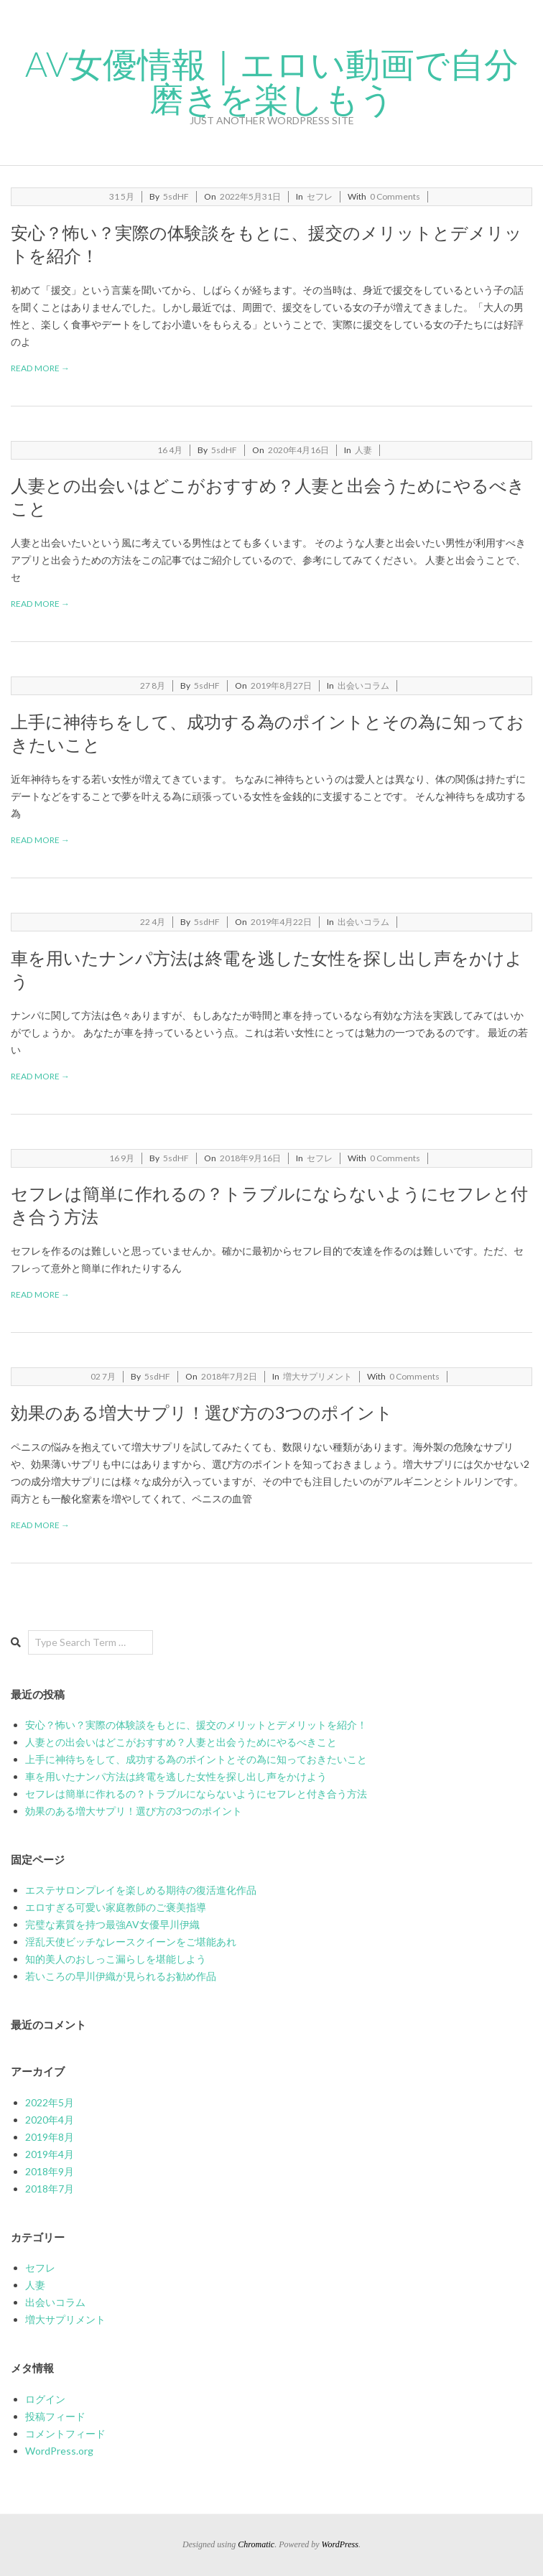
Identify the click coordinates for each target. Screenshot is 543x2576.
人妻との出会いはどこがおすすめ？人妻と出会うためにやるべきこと (181, 1742)
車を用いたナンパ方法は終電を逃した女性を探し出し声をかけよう (176, 1776)
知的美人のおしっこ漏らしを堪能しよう (115, 1959)
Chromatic (256, 2544)
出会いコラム (363, 685)
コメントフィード (65, 2433)
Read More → (40, 368)
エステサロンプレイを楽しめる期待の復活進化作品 (140, 1890)
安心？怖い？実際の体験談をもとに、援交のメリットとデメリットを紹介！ (196, 1725)
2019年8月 (49, 2137)
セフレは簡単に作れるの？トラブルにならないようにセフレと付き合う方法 (196, 1793)
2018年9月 (49, 2171)
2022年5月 (49, 2102)
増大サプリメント (317, 1376)
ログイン (45, 2399)
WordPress (340, 2544)
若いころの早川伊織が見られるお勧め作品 (120, 1976)
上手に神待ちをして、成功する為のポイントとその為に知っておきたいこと (196, 1759)
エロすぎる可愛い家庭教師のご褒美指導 (115, 1907)
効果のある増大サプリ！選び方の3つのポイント (202, 1412)
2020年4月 (49, 2120)
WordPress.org (59, 2451)
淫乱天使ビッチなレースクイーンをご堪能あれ (130, 1941)
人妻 (363, 450)
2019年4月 (49, 2154)
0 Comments (395, 196)
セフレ (320, 196)
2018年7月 (49, 2188)
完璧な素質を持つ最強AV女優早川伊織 (112, 1924)
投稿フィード (55, 2416)
